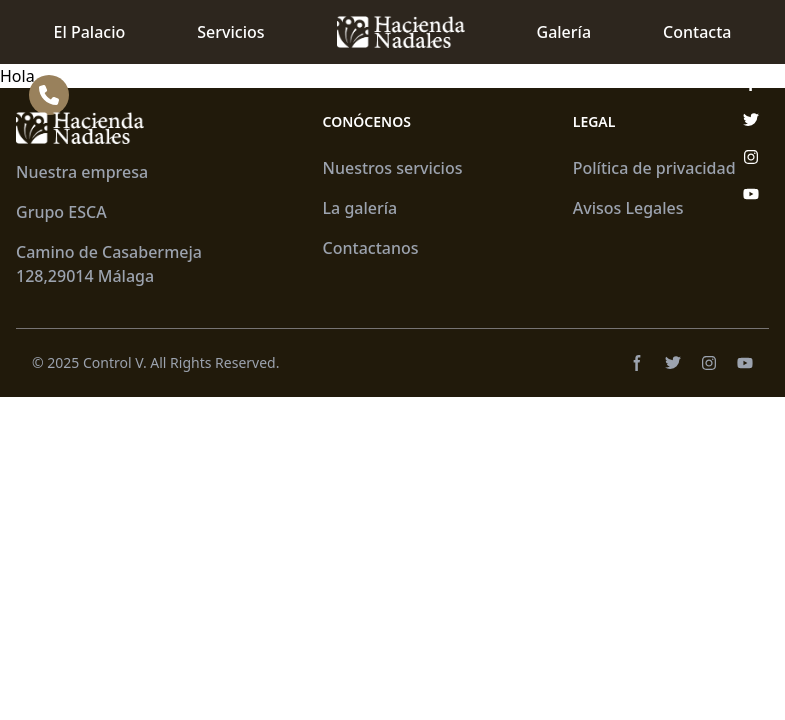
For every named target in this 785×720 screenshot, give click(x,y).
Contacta (697, 32)
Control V (113, 362)
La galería (360, 208)
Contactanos (371, 248)
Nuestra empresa (82, 172)
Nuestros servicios (393, 168)
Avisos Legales (628, 208)
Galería (564, 32)
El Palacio (90, 32)
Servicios (230, 32)
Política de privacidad (654, 168)
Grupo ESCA (61, 212)
